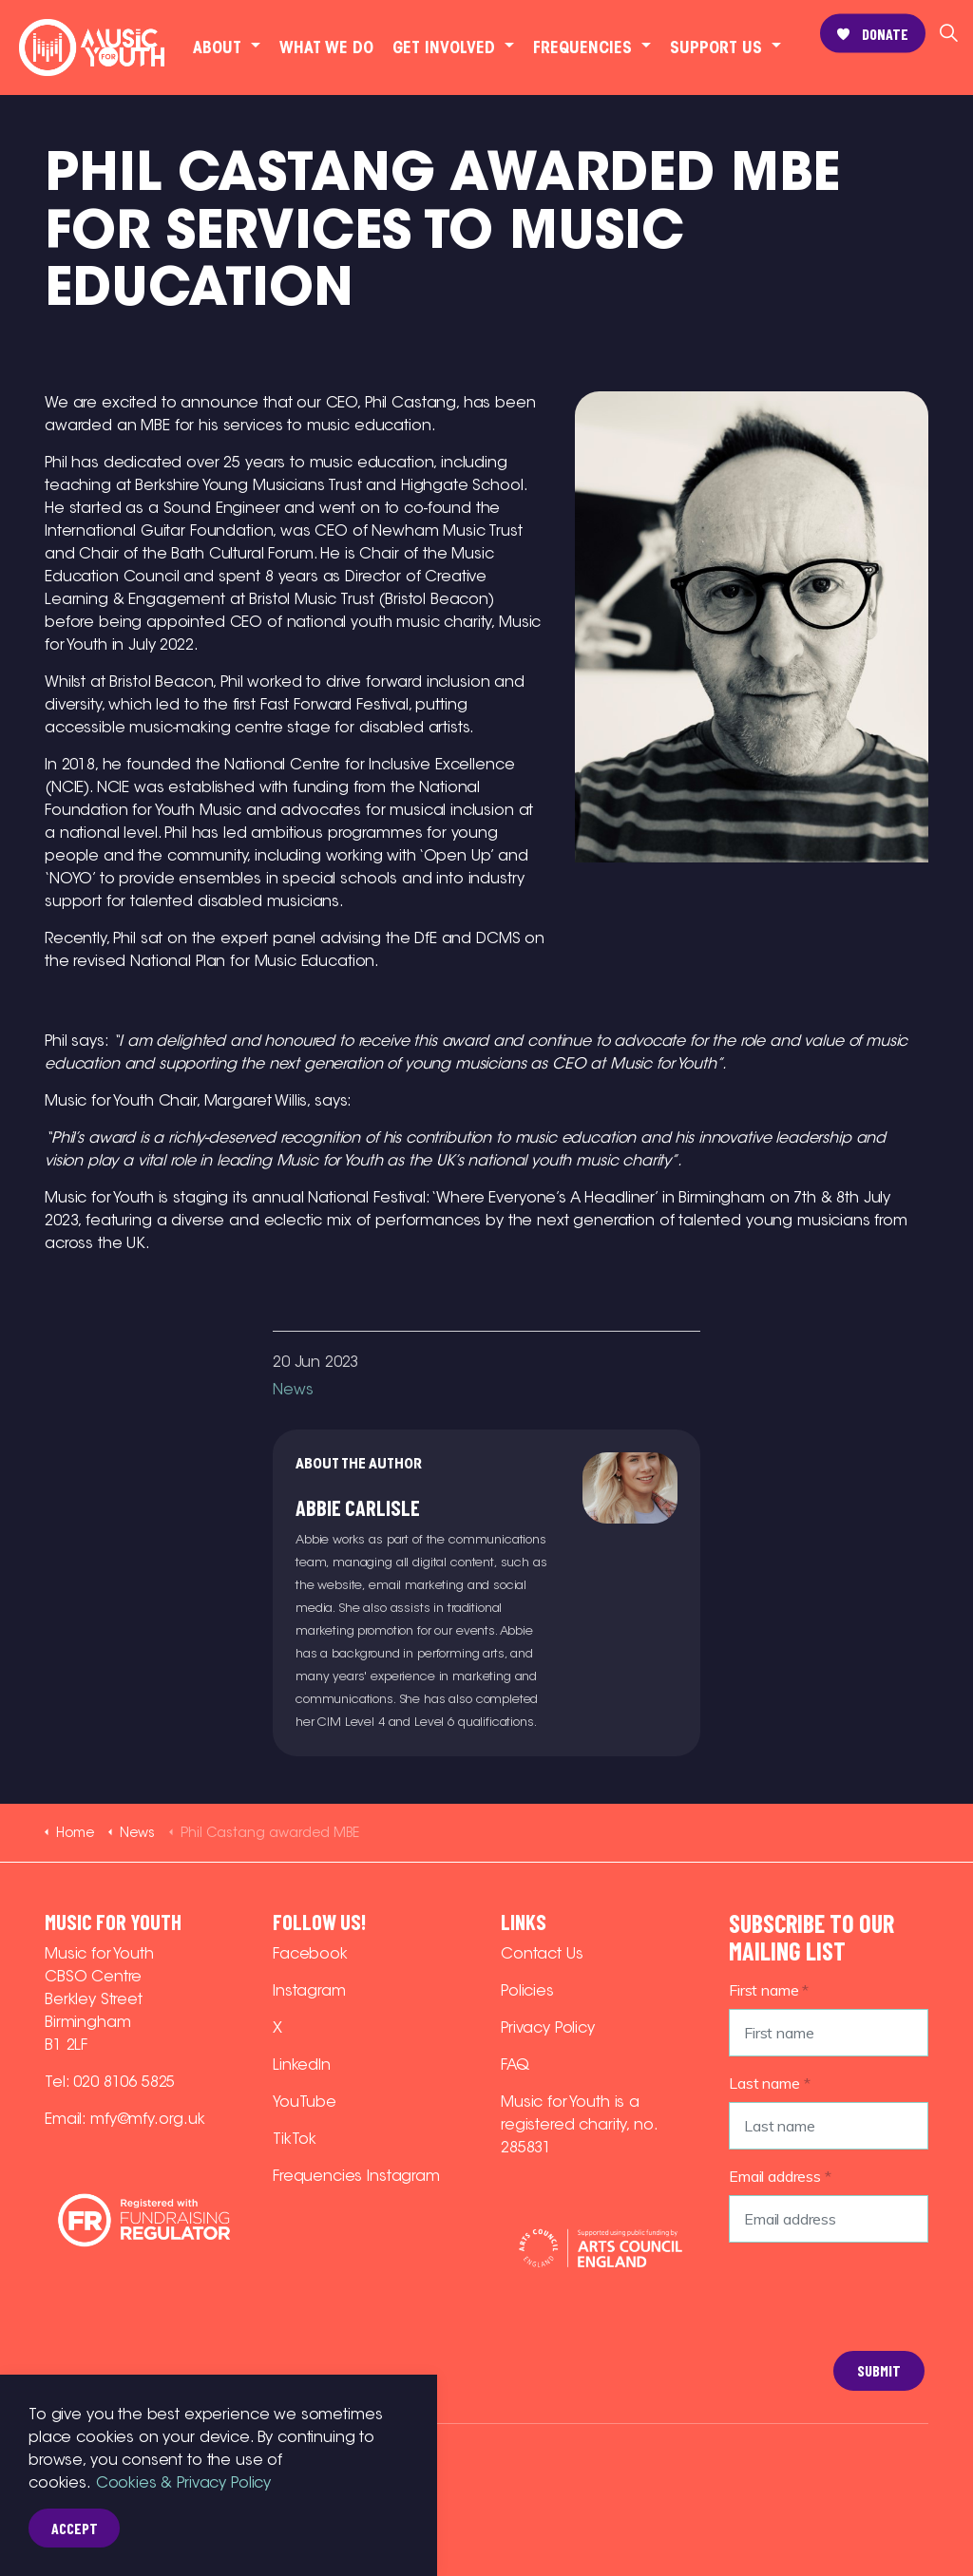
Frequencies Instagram (356, 2176)
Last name (769, 2083)
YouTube (304, 2102)
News (293, 1389)
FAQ (515, 2064)
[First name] (828, 2032)
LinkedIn (302, 2064)
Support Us (716, 46)
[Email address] (828, 2219)
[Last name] (828, 2126)
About (217, 46)
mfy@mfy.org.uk (147, 2119)
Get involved (443, 46)
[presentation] (807, 2326)
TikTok (294, 2139)
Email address (780, 2176)
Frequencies (582, 46)
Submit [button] (879, 2371)
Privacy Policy (548, 2027)
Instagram (309, 1990)
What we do (326, 46)
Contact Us (542, 1953)
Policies (527, 1990)
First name (769, 1989)
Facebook (310, 1953)
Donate (873, 33)
